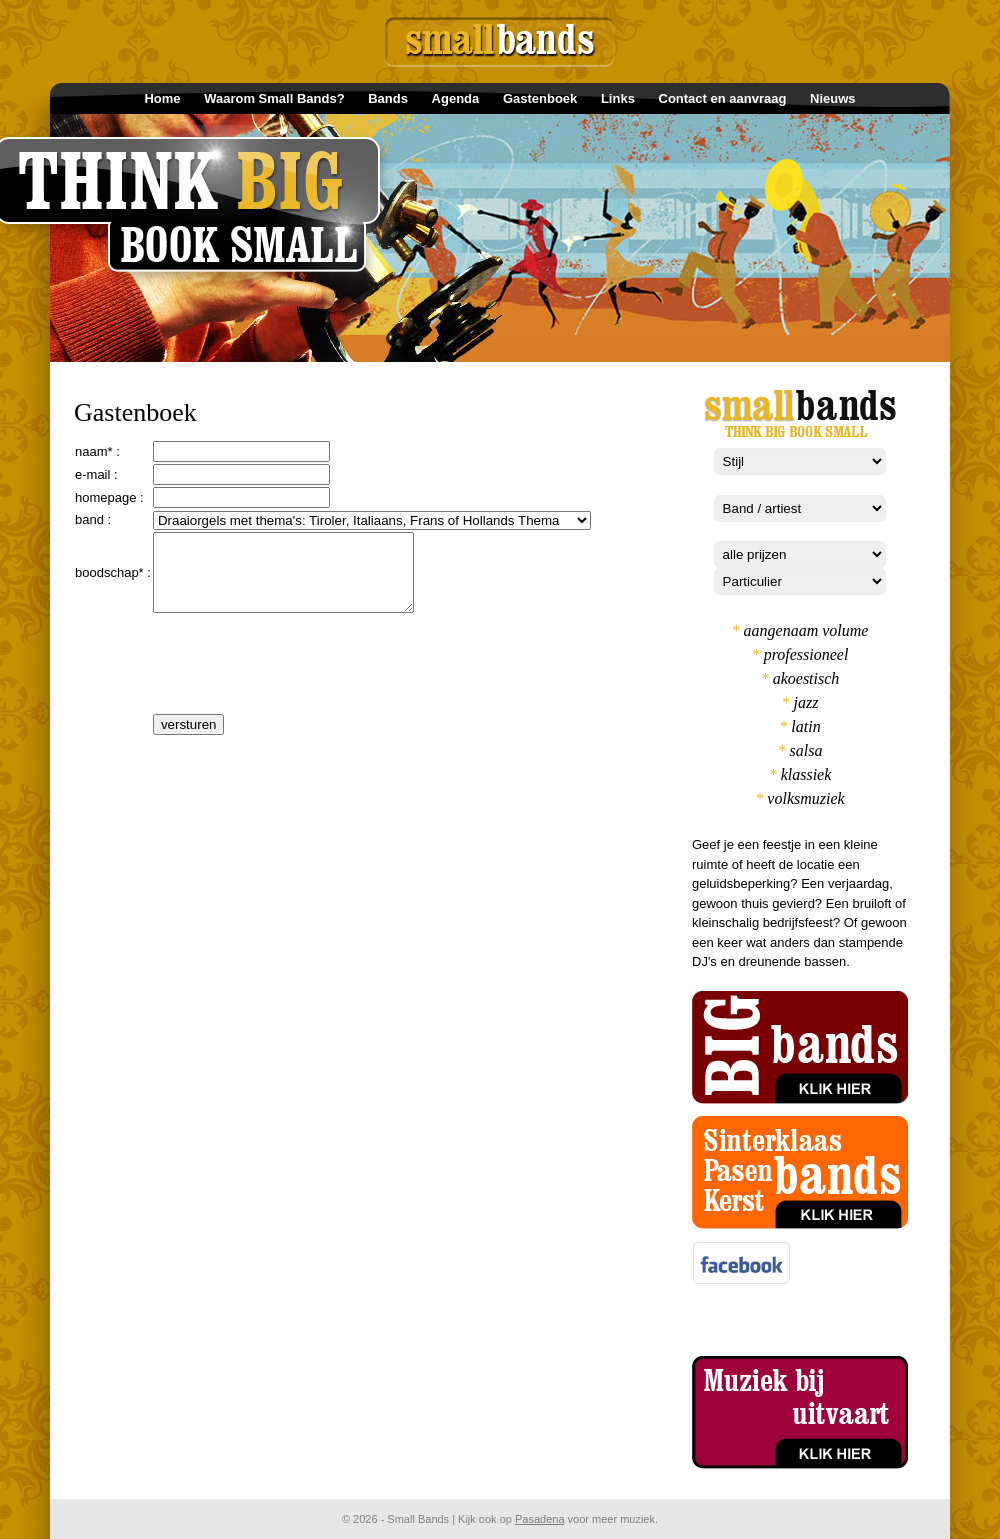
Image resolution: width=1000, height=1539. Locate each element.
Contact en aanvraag (723, 98)
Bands (388, 98)
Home (162, 98)
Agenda (456, 98)
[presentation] (305, 685)
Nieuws (833, 98)
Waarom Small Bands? (274, 98)
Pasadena (540, 1519)
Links (618, 98)
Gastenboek (540, 98)
